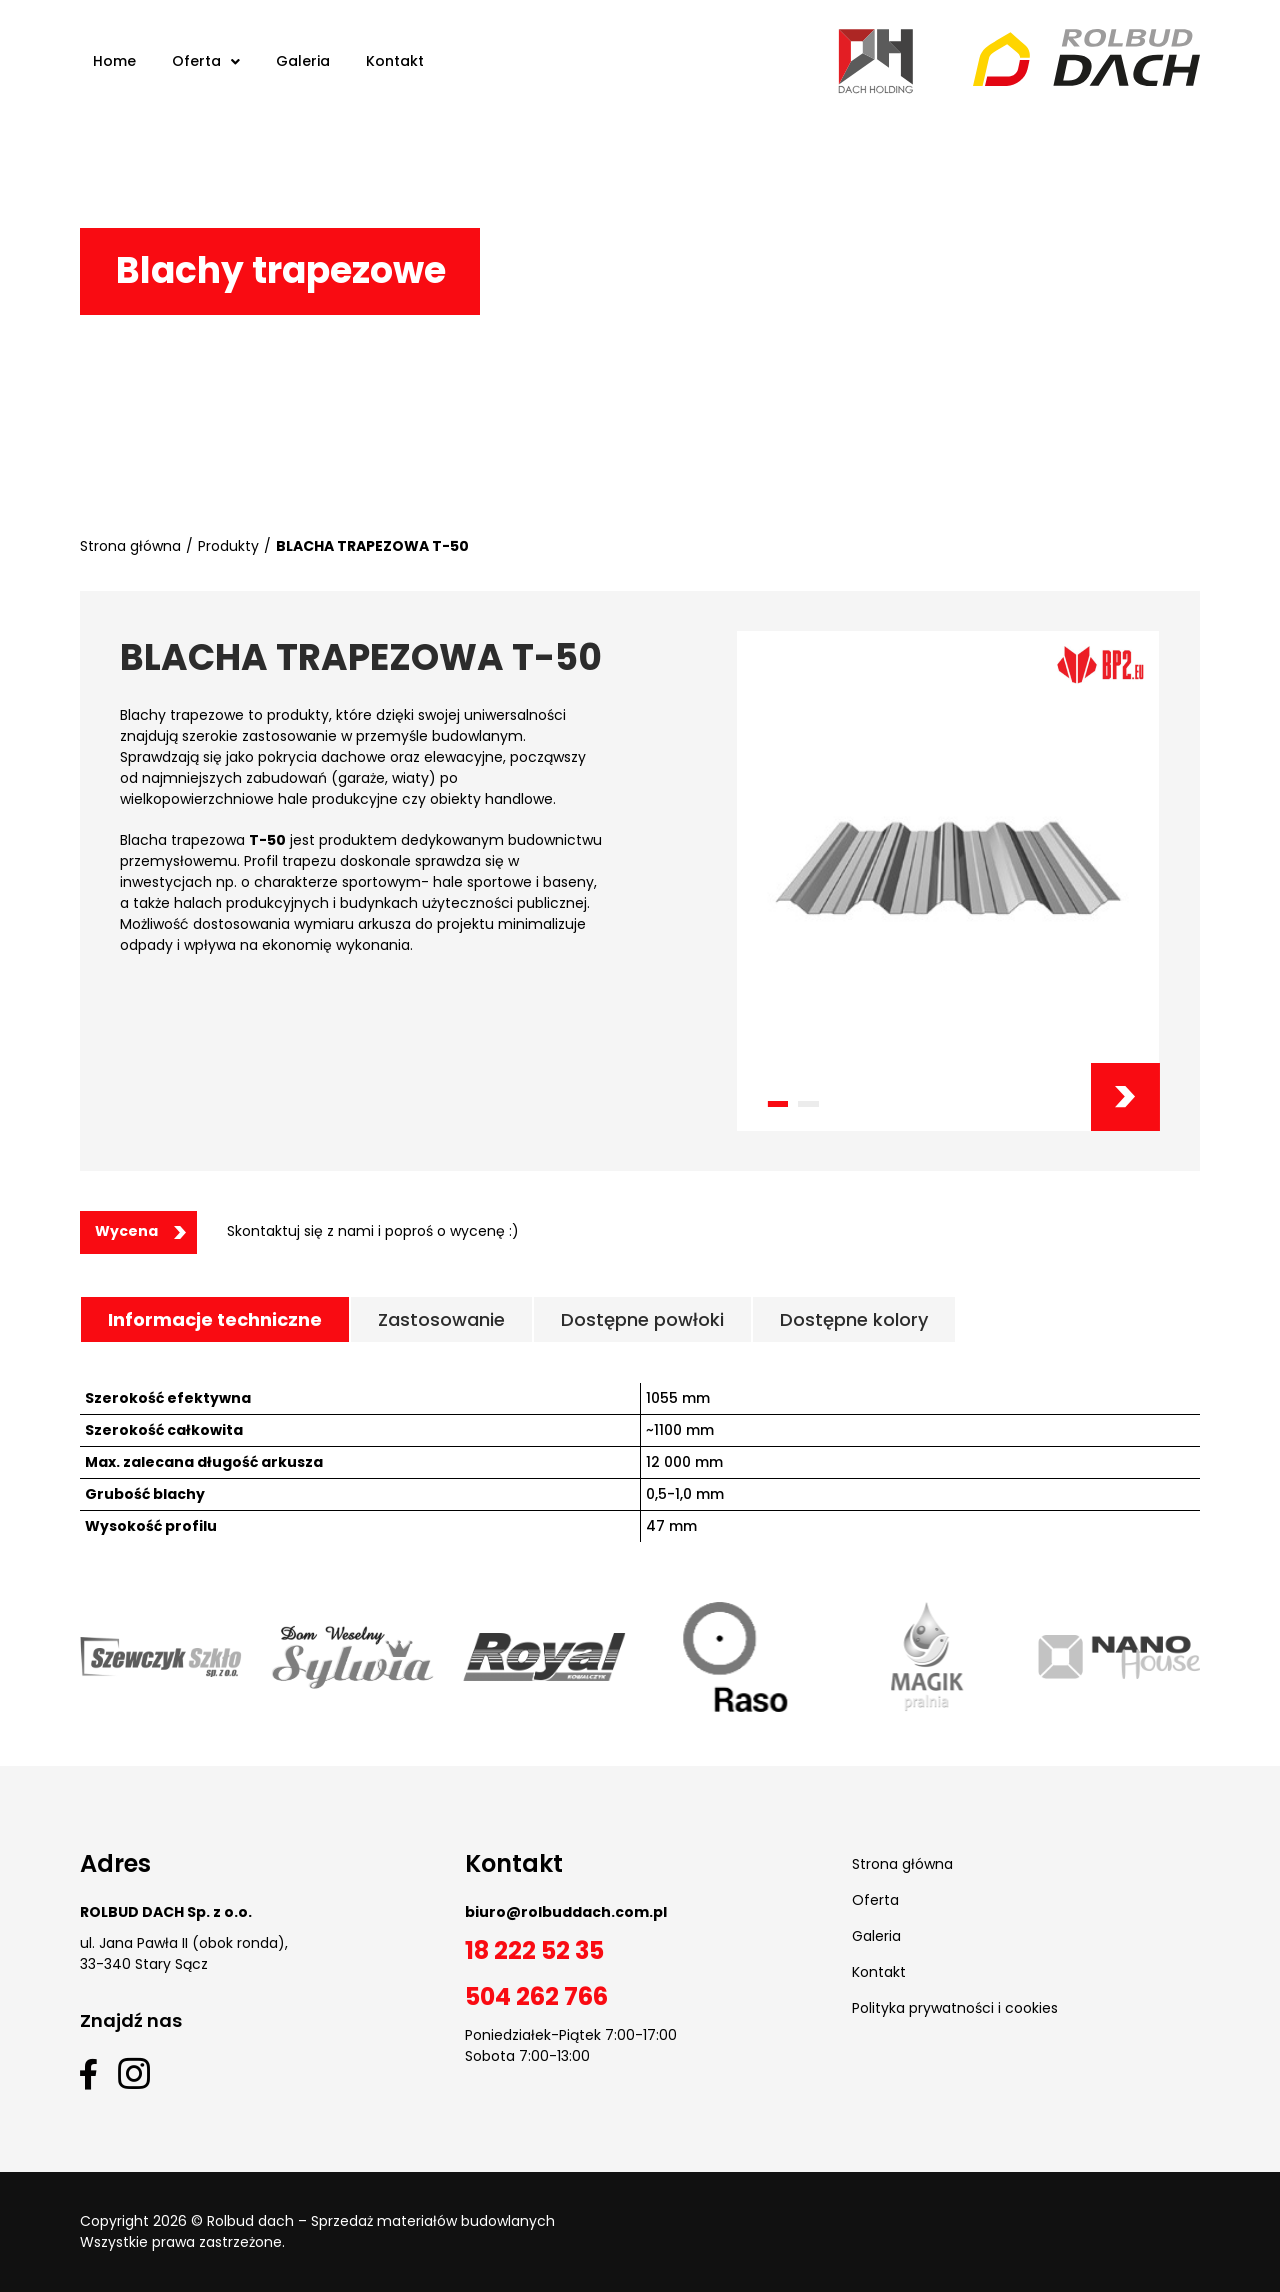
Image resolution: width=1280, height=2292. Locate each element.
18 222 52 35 (534, 1950)
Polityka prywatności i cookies (955, 2008)
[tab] (215, 1319)
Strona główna (130, 546)
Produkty (228, 546)
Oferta (875, 1900)
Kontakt (879, 1972)
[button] (777, 1104)
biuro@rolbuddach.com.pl (566, 1912)
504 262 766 (536, 1996)
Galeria (876, 1936)
